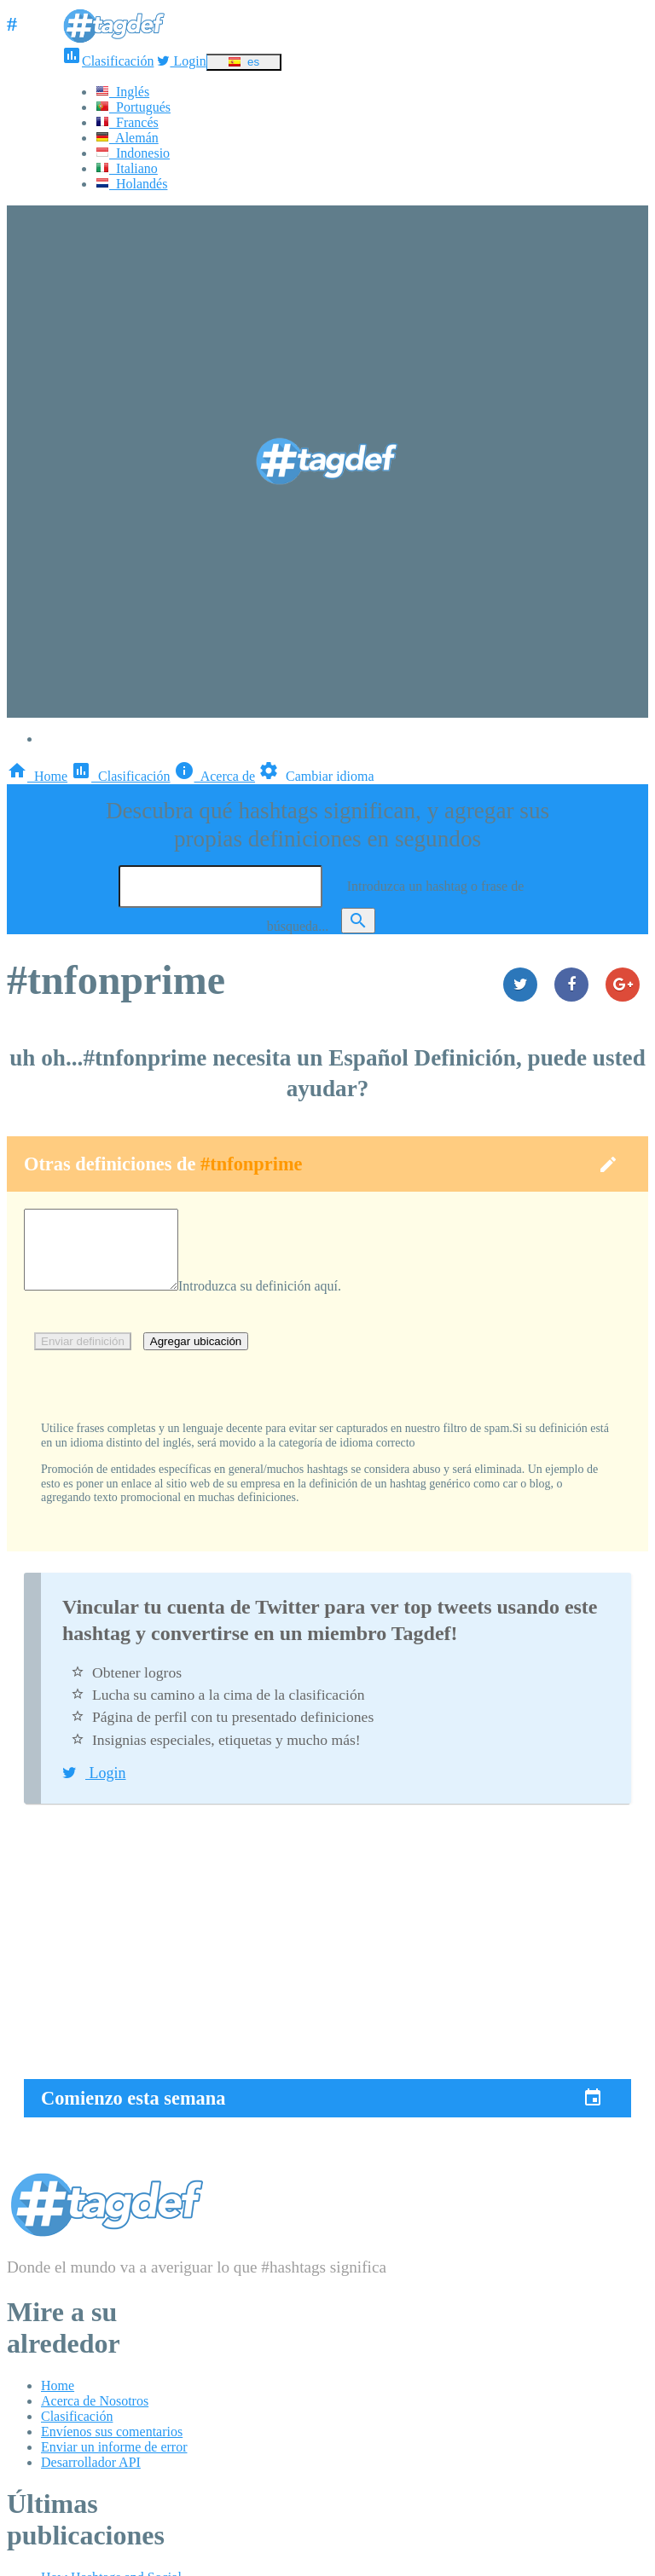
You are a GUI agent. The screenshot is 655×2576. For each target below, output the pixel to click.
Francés (127, 122)
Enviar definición (83, 1356)
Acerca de (215, 776)
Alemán (127, 137)
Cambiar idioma (316, 776)
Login (181, 61)
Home (37, 776)
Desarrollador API (91, 2477)
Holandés (131, 183)
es (243, 61)
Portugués (133, 107)
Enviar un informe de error (114, 2462)
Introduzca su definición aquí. (276, 1301)
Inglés (122, 91)
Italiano (127, 168)
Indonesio (133, 153)
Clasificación (107, 61)
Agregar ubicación (195, 1356)
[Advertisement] (327, 1959)
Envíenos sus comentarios (112, 2447)
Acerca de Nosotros (94, 2416)
